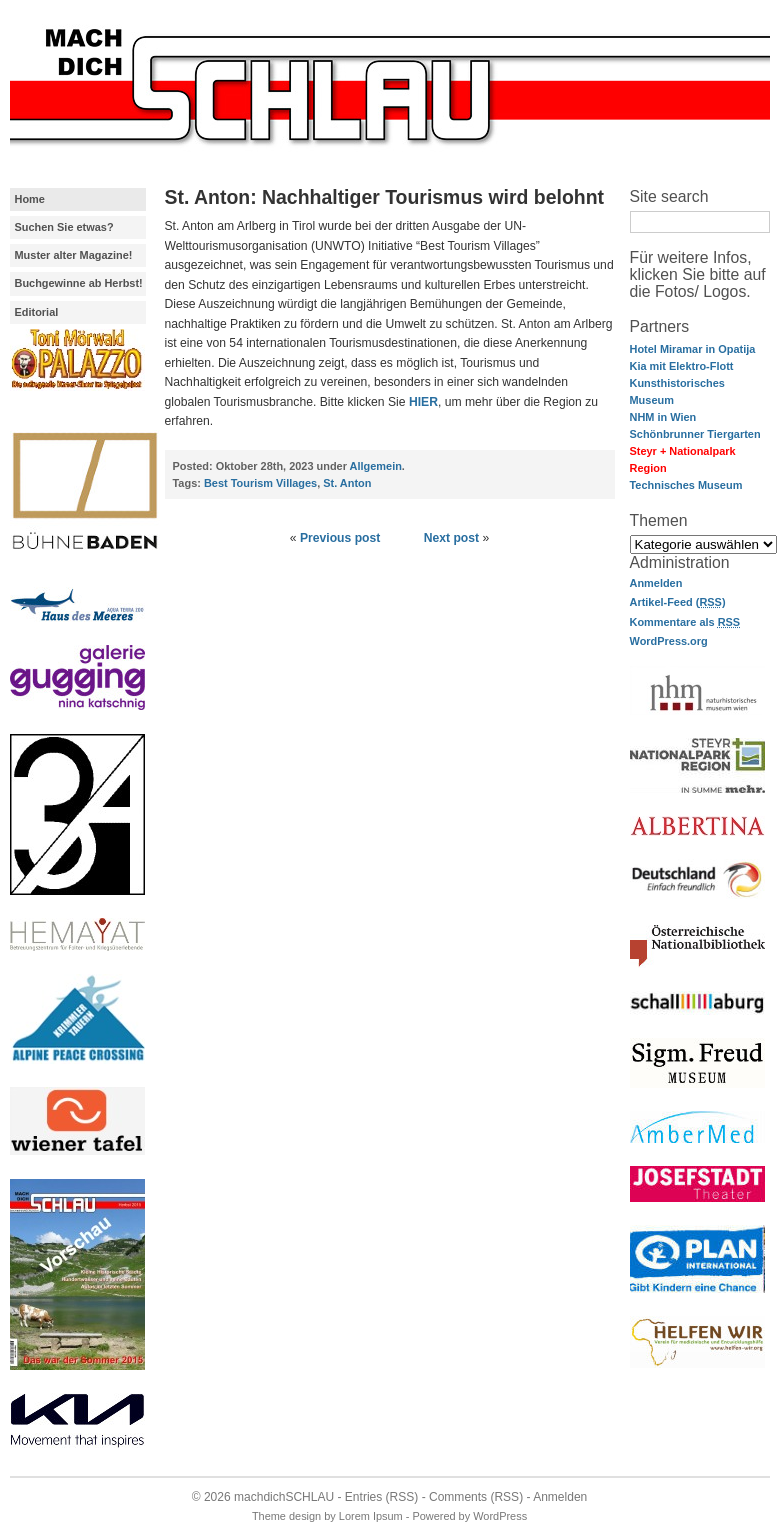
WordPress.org (669, 641)
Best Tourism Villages (260, 483)
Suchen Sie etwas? (64, 227)
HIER (423, 402)
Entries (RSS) (381, 1497)
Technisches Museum (686, 485)
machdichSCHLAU (284, 1497)
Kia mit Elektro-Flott (682, 366)
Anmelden (656, 583)
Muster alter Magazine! (74, 255)
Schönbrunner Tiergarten (695, 434)
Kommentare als (685, 622)
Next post (451, 538)
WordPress (500, 1516)
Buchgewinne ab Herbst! (79, 283)
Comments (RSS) (476, 1497)
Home (30, 199)
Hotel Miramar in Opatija (693, 349)
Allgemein (376, 466)
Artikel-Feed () (678, 602)
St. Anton (347, 483)
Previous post (340, 538)
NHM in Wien (663, 417)
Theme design (286, 1516)
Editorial (37, 312)
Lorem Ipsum (371, 1516)
